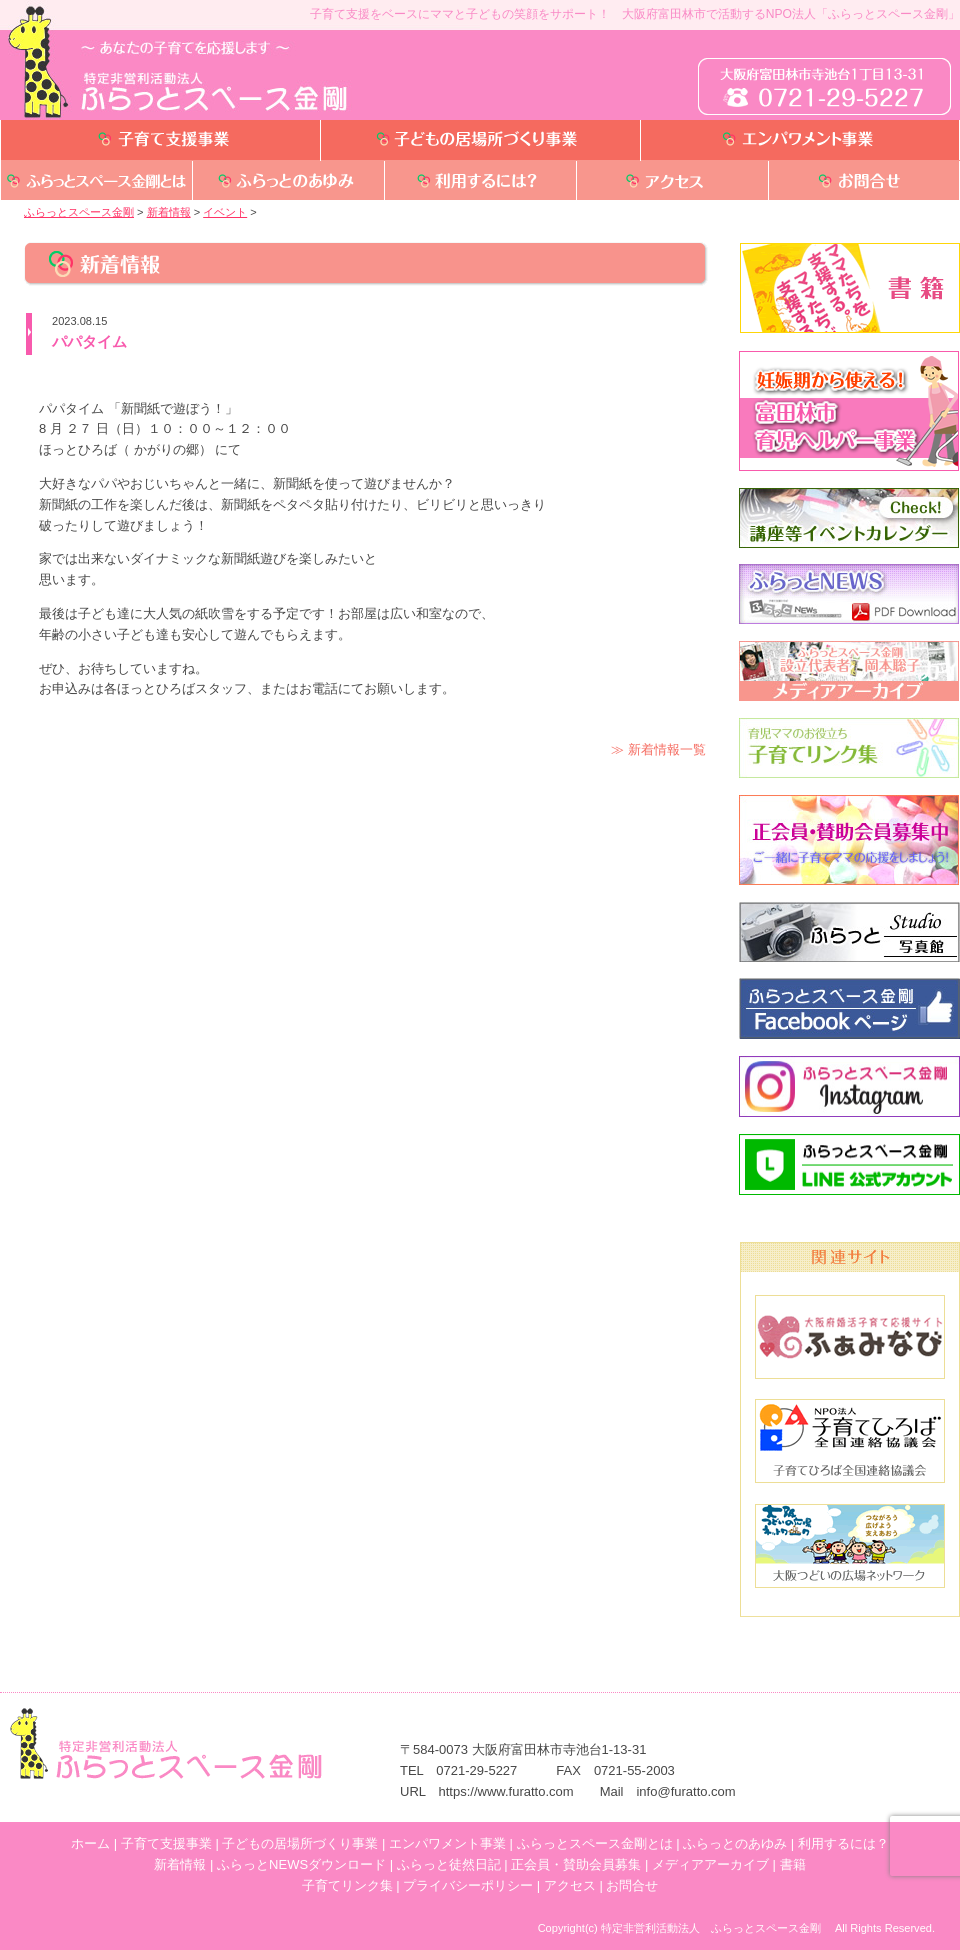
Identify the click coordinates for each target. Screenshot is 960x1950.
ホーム (90, 1843)
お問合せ (632, 1885)
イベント (225, 212)
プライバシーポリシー (468, 1885)
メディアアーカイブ (710, 1864)
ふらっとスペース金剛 (79, 212)
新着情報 (169, 212)
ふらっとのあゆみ (735, 1843)
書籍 (793, 1864)
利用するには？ (843, 1843)
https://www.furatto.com (506, 1791)
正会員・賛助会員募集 (576, 1864)
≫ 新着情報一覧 (658, 749)
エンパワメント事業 (447, 1843)
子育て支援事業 (166, 1843)
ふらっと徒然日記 (449, 1864)
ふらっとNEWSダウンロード (301, 1864)
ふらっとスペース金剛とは (595, 1843)
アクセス (570, 1885)
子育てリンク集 (347, 1885)
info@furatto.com (685, 1791)
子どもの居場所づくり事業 (300, 1843)
